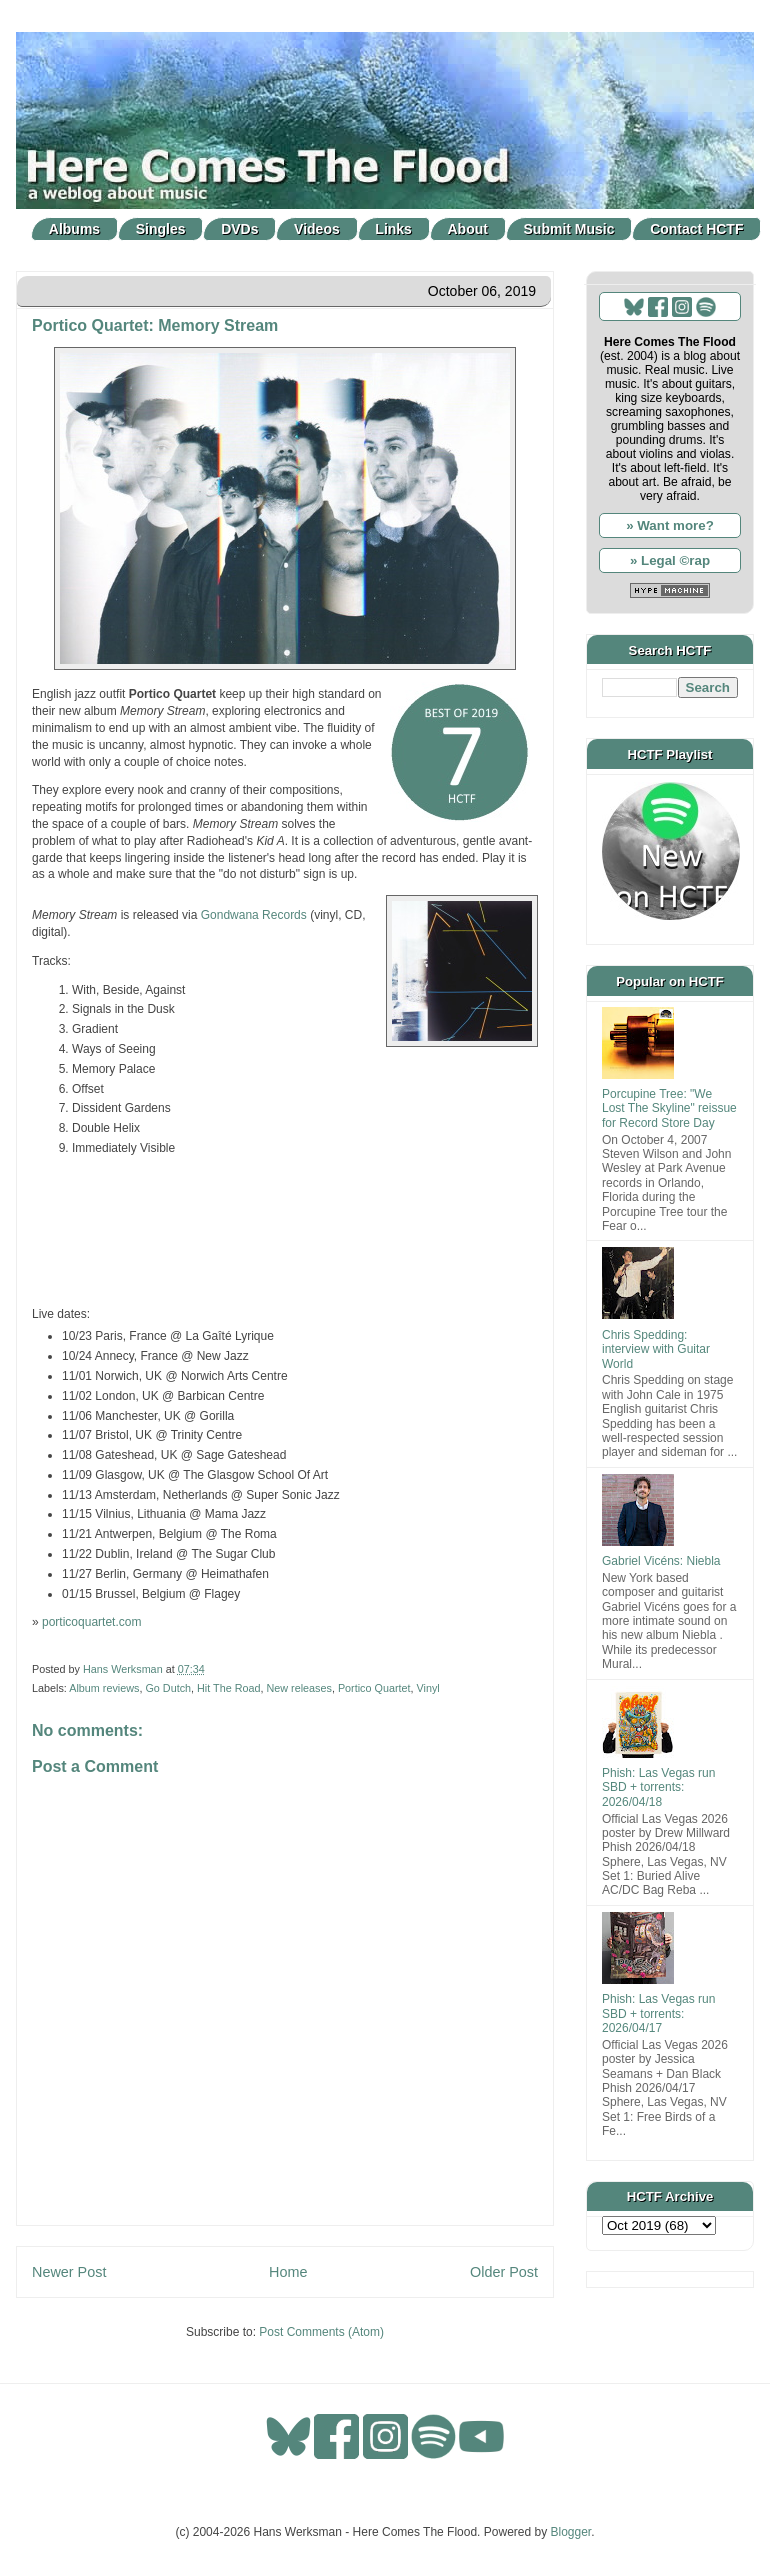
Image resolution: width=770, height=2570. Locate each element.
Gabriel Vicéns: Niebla (661, 1561)
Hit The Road (228, 1688)
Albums (74, 229)
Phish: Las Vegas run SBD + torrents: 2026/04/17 (658, 2013)
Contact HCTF (696, 229)
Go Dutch (168, 1688)
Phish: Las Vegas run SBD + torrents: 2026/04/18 (658, 1787)
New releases (298, 1688)
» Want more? (670, 525)
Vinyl (428, 1688)
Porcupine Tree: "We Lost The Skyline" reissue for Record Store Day (669, 1108)
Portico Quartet (374, 1688)
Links (393, 229)
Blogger (571, 2532)
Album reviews (104, 1688)
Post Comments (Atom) (321, 2332)
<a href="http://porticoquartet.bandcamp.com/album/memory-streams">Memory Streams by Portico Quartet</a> (285, 1229)
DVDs (239, 229)
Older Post (504, 2272)
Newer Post (69, 2272)
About (468, 229)
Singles (161, 229)
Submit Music (569, 229)
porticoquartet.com (91, 1622)
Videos (317, 229)
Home (288, 2272)
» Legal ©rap (670, 560)
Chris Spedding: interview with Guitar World (656, 1349)
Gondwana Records (254, 915)
